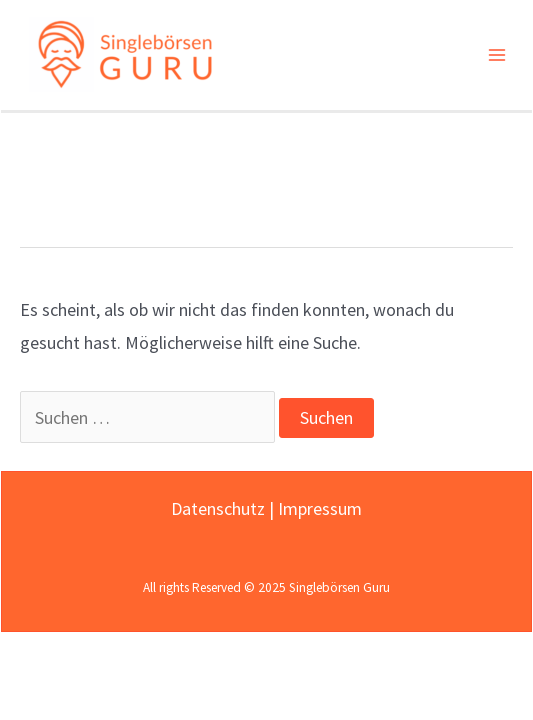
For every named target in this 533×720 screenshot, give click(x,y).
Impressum (320, 508)
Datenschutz (218, 508)
